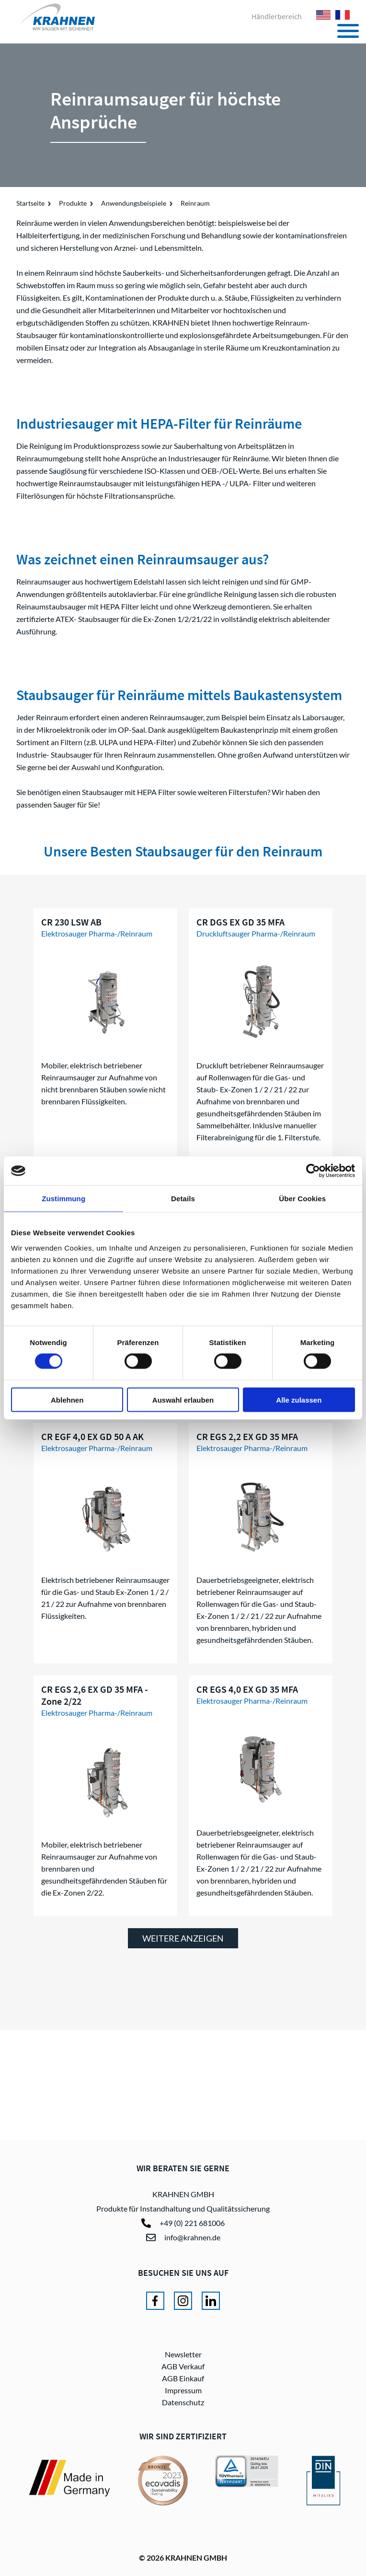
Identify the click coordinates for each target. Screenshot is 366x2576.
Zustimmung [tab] (63, 1198)
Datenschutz (183, 2402)
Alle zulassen (298, 1399)
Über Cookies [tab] (302, 1198)
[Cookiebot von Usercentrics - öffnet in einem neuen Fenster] (313, 1171)
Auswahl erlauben (183, 1399)
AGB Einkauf (183, 2378)
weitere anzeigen (183, 1938)
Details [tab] (183, 1198)
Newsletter (183, 2354)
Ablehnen (67, 1399)
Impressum (183, 2390)
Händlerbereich (277, 16)
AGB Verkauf (183, 2366)
